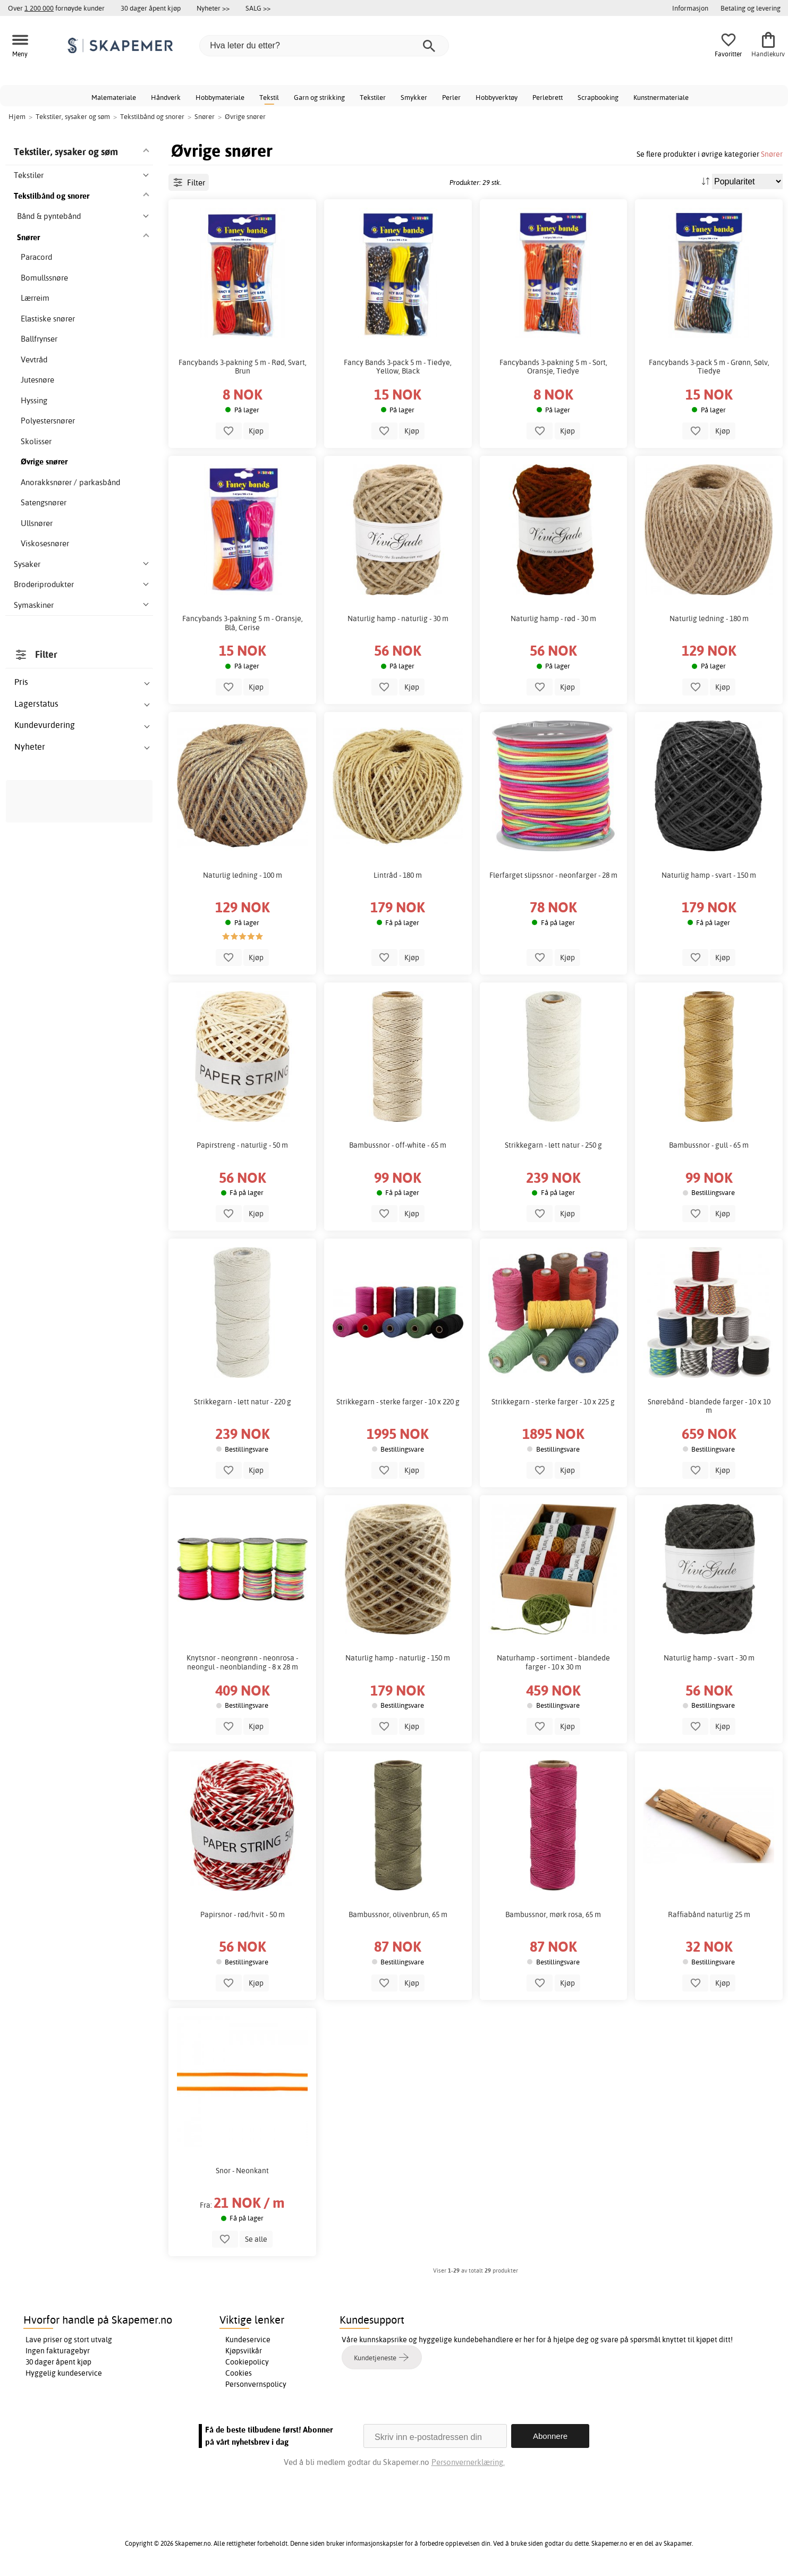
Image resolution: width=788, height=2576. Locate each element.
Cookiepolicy (247, 2362)
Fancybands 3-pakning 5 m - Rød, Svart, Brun (243, 366)
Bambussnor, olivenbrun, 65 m (398, 1914)
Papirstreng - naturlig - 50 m (242, 1145)
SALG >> (257, 8)
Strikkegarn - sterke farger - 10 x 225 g (553, 1401)
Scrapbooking (598, 97)
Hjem (17, 116)
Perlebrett (547, 97)
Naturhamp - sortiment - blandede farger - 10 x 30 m (553, 1662)
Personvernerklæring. (468, 2462)
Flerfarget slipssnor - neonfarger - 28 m (553, 875)
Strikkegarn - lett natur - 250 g (553, 1145)
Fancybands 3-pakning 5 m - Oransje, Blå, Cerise (242, 622)
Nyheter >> (213, 8)
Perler (451, 97)
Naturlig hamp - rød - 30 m (553, 618)
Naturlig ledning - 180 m (709, 618)
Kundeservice (247, 2339)
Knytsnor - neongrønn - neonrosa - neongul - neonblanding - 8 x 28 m (242, 1662)
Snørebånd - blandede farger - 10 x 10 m (709, 1405)
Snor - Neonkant (242, 2170)
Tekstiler (373, 97)
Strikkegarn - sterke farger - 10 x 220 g (398, 1401)
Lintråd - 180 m (398, 875)
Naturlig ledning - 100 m (242, 875)
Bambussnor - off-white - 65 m (397, 1145)
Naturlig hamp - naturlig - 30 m (398, 618)
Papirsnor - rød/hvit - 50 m (242, 1914)
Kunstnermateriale (661, 97)
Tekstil (269, 97)
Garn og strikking (319, 97)
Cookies (238, 2373)
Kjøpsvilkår (243, 2350)
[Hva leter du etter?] (324, 45)
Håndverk (166, 97)
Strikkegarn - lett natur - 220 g (242, 1401)
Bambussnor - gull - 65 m (709, 1145)
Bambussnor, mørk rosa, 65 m (553, 1914)
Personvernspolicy (255, 2384)
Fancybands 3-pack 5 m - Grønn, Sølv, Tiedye (709, 366)
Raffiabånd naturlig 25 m (709, 1914)
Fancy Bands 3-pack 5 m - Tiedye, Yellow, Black (398, 366)
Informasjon (690, 8)
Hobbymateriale (220, 97)
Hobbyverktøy (497, 97)
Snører (772, 154)
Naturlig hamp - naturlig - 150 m (397, 1658)
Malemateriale (113, 97)
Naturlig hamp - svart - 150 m (709, 875)
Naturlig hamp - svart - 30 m (709, 1658)
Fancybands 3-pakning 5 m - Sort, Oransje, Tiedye (553, 366)
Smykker (414, 97)
